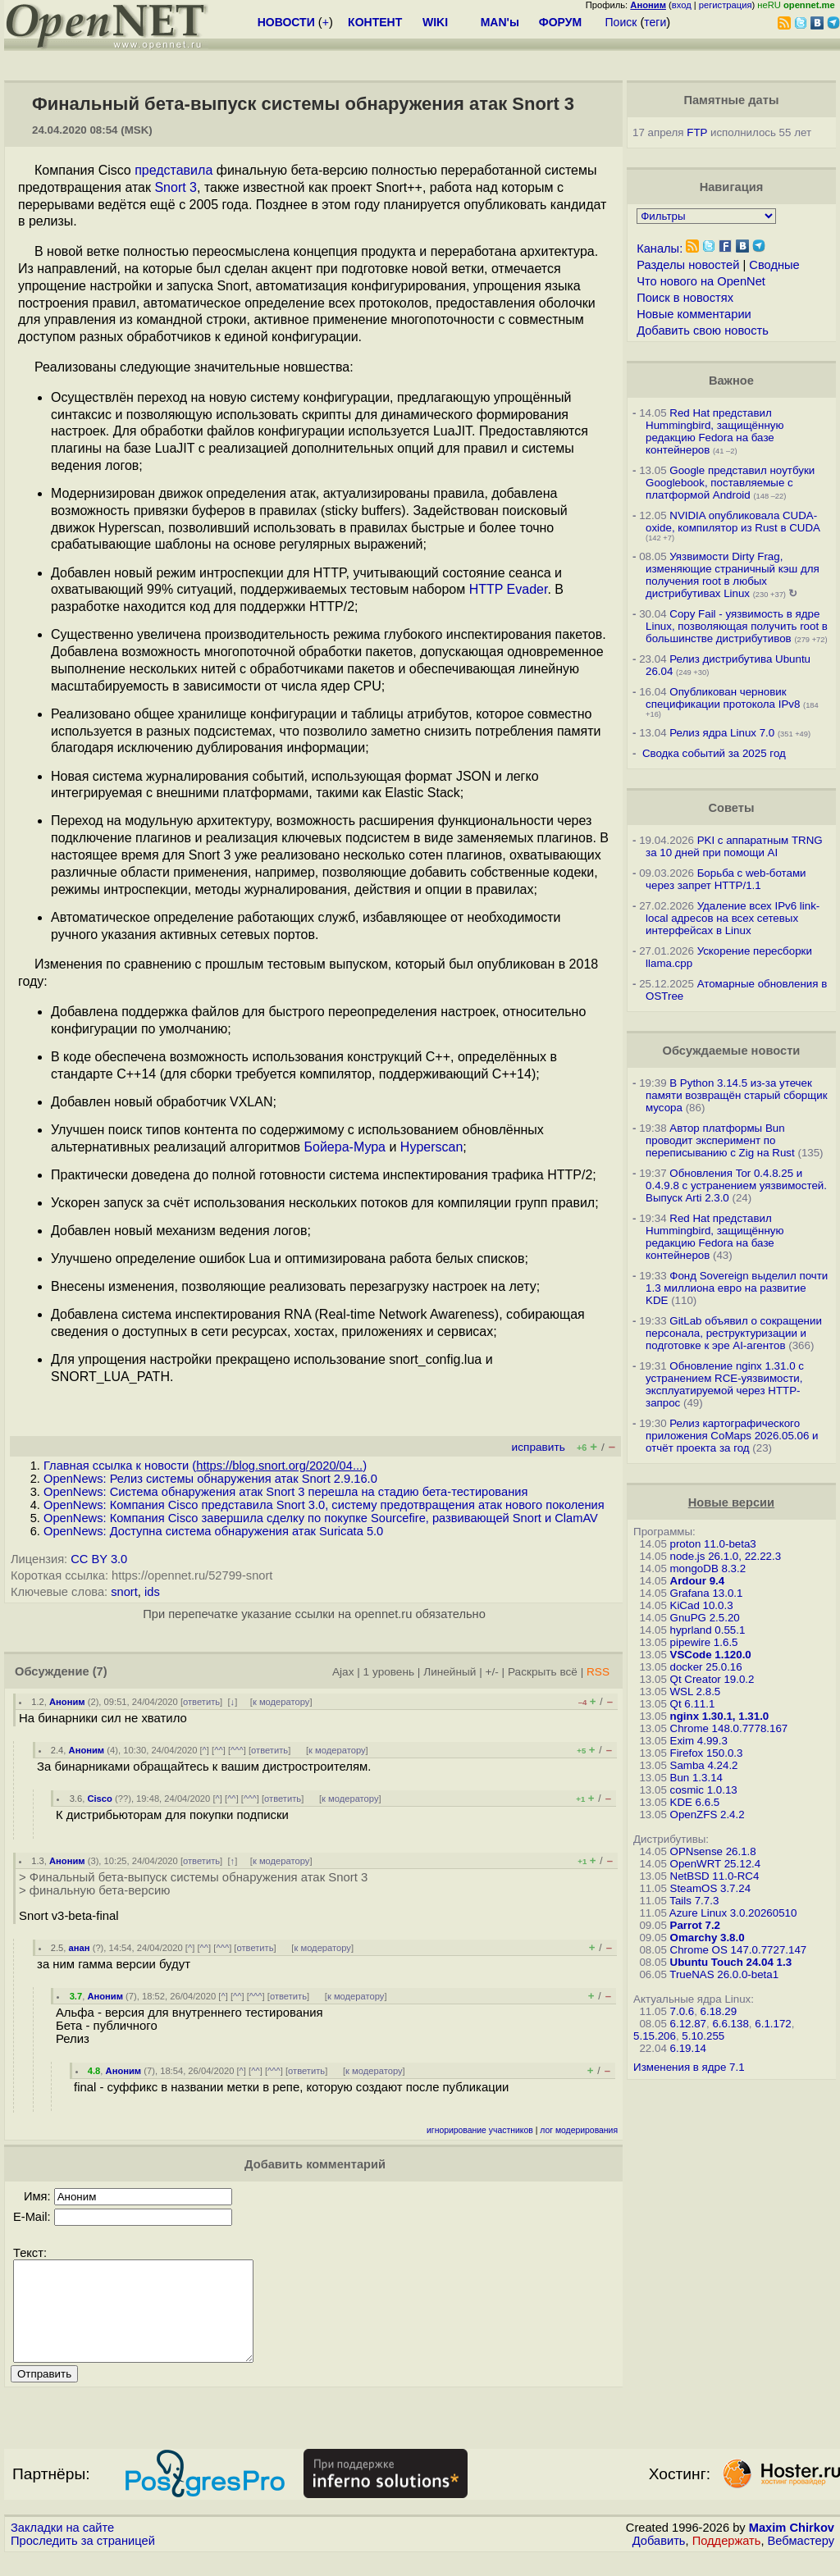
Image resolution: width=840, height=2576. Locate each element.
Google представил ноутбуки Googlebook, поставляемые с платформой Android (730, 482)
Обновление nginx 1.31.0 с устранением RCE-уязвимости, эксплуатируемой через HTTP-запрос (725, 1384)
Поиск (621, 22)
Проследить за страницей (83, 2560)
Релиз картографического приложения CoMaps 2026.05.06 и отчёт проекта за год (732, 1435)
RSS (598, 1672)
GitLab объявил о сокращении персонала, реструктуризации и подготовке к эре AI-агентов (734, 1333)
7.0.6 (682, 2011)
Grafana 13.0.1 (706, 1593)
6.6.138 (730, 2023)
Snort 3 (175, 187)
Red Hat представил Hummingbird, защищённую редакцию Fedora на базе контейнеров (714, 431)
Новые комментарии (694, 314)
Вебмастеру (801, 2560)
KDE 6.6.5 (695, 1802)
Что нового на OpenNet (701, 281)
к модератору (281, 1702)
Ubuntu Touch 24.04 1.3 (731, 1962)
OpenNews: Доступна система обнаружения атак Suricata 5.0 (213, 1531)
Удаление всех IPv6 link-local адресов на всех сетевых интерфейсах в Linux (732, 918)
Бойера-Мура (345, 1147)
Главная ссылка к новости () (205, 1465)
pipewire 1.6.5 (704, 1642)
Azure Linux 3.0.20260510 (733, 1913)
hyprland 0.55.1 (708, 1630)
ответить (201, 1702)
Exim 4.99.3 (699, 1741)
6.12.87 (688, 2023)
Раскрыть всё (543, 1672)
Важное (731, 380)
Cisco (99, 1798)
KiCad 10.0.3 (701, 1605)
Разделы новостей (688, 264)
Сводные (774, 264)
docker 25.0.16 (706, 1667)
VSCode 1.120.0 (710, 1654)
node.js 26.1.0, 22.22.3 (726, 1556)
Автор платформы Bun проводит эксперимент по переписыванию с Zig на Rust (720, 1140)
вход (682, 5)
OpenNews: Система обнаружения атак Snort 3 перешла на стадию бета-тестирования (285, 1491)
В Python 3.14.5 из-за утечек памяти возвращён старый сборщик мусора (736, 1095)
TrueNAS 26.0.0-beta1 (723, 1974)
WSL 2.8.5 (695, 1691)
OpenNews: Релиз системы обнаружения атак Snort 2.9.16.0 (210, 1478)
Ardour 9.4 (697, 1581)
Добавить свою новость (703, 330)
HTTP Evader (508, 589)
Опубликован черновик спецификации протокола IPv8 (723, 698)
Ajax (343, 1672)
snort (124, 1591)
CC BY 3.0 (99, 1559)
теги (655, 22)
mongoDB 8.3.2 (708, 1568)
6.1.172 (773, 2023)
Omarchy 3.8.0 (707, 1937)
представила (173, 170)
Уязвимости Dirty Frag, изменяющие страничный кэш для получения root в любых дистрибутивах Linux (732, 575)
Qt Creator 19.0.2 (712, 1679)
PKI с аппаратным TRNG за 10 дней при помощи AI (734, 846)
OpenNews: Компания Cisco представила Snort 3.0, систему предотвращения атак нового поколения (324, 1504)
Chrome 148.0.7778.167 (729, 1728)
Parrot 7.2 (695, 1925)
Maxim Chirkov (791, 2547)
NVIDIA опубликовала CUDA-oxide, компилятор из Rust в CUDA (732, 521)
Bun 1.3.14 (696, 1777)
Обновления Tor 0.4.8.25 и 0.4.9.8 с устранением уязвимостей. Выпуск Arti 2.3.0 (736, 1185)
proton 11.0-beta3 (713, 1544)
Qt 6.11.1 (692, 1704)
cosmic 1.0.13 (703, 1790)
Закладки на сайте (62, 2547)
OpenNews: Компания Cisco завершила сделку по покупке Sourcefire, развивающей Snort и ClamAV (320, 1518)
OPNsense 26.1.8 (713, 1851)
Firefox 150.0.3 (706, 1753)
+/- (492, 1672)
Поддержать (726, 2560)
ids (152, 1591)
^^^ (237, 1750)
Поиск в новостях (685, 297)
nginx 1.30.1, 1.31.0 (719, 1716)
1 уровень (388, 1672)
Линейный (449, 1672)
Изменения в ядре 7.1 (689, 2067)
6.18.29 (719, 2011)
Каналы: (659, 248)
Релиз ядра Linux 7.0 (721, 733)
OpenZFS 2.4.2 (707, 1814)
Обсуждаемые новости (731, 1050)
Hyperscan (431, 1147)
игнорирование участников (480, 2130)
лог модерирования (579, 2130)
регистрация (725, 5)
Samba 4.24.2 (704, 1765)
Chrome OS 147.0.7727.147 (738, 1950)
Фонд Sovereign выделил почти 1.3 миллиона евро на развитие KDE (737, 1288)
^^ (218, 1750)
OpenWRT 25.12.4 (715, 1864)
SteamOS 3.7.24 (710, 1888)
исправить (538, 1447)
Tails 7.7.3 (694, 1900)
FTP (697, 132)
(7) (100, 1671)
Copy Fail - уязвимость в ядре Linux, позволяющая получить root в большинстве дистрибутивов (737, 626)
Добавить (659, 2560)
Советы (731, 807)
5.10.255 (703, 2036)
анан (79, 1948)
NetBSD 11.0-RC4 (715, 1876)
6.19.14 (688, 2048)
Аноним (67, 1702)
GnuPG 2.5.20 (705, 1618)
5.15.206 (654, 2036)
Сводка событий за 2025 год (714, 753)
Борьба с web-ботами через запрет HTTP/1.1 (726, 879)
